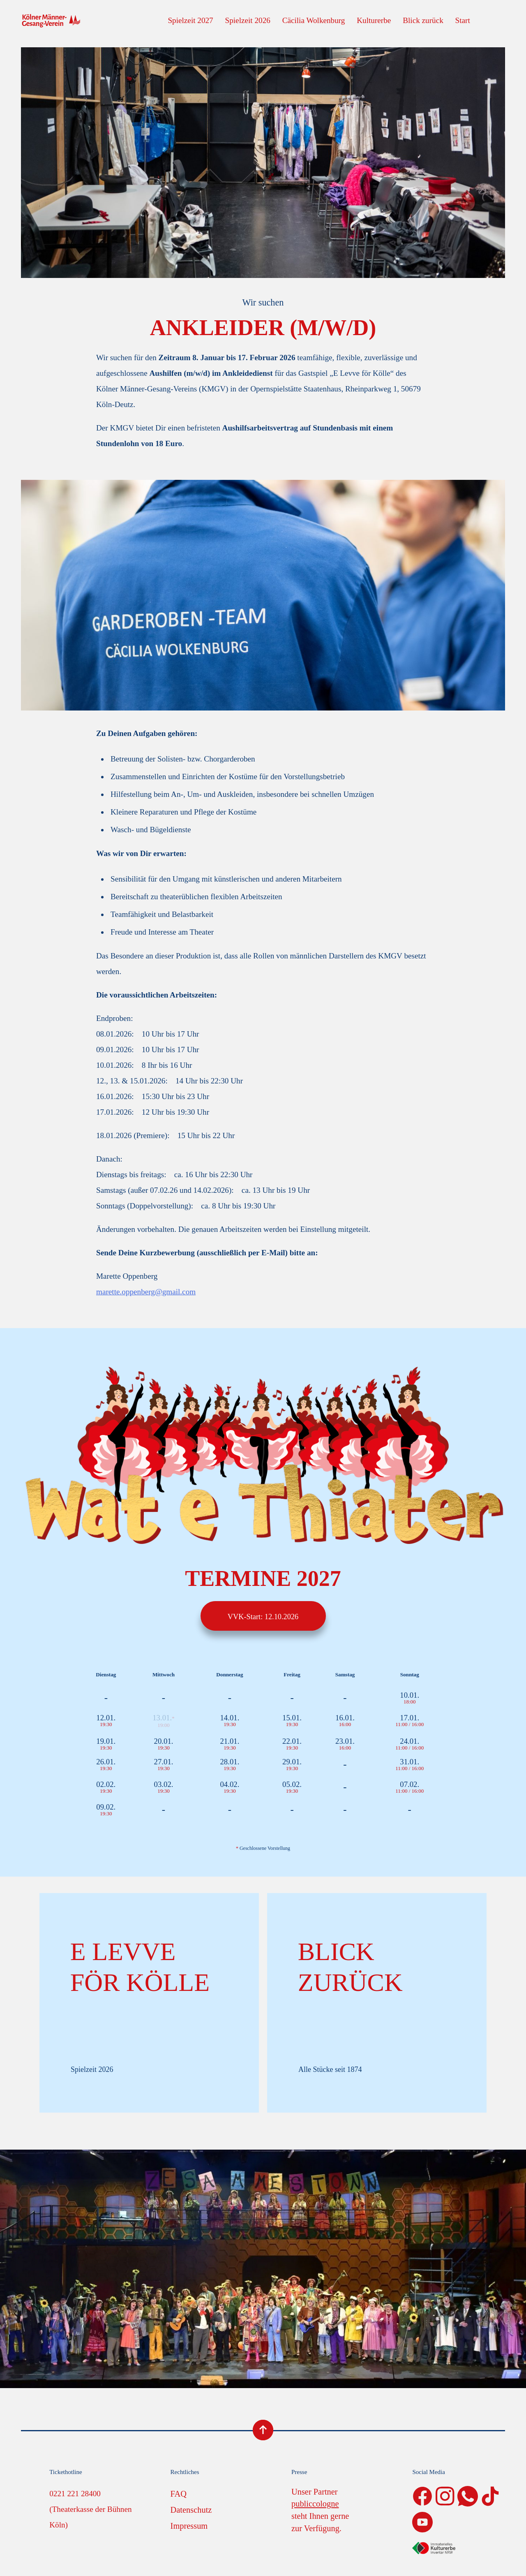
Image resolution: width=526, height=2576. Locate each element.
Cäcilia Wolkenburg (313, 20)
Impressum (189, 2526)
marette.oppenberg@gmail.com (146, 1291)
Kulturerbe (374, 20)
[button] (18, 2558)
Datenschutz (191, 2510)
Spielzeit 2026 (247, 20)
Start (462, 20)
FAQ (179, 2494)
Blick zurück (423, 20)
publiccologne (315, 2504)
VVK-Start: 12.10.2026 (262, 1617)
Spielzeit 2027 (190, 20)
